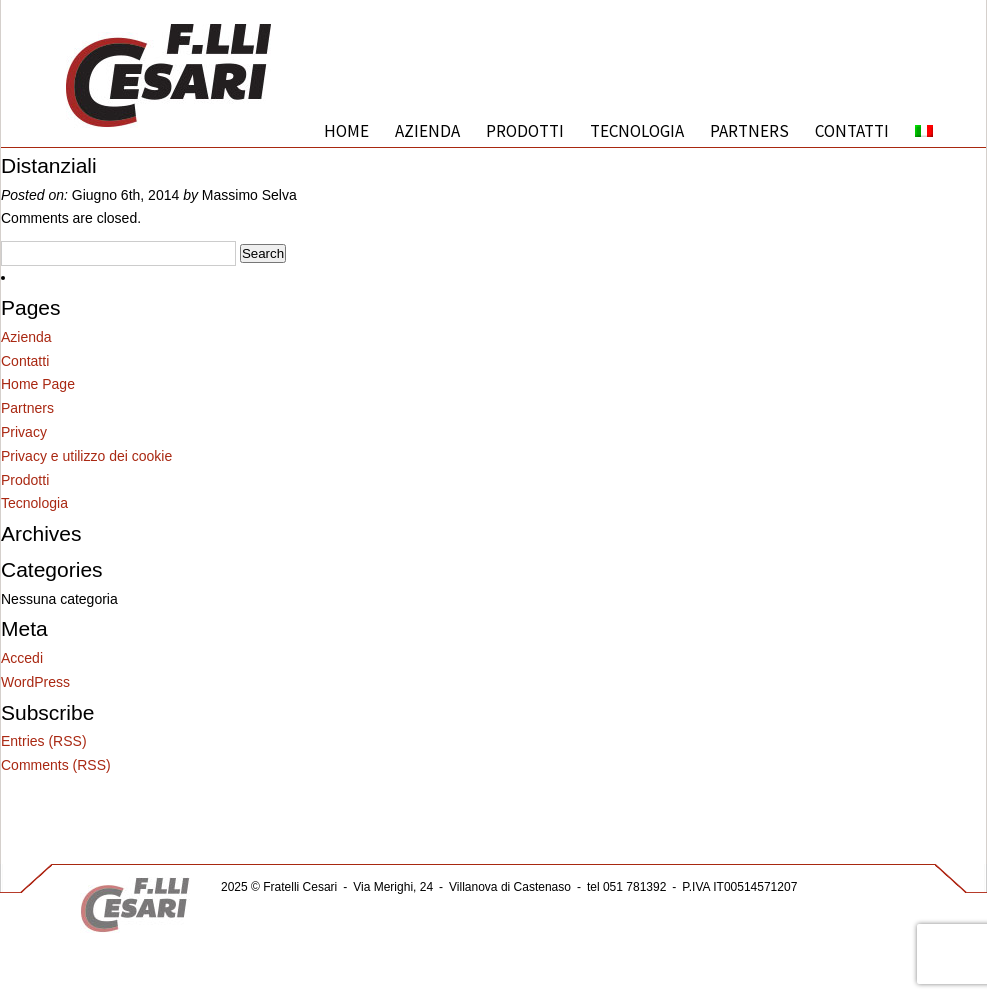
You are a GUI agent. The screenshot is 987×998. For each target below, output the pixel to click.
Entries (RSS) (44, 741)
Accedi (22, 658)
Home (346, 131)
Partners (749, 131)
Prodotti (525, 131)
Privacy (24, 432)
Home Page (38, 384)
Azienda (427, 131)
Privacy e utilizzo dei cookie (86, 456)
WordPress (35, 682)
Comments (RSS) (56, 765)
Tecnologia (637, 131)
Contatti (852, 131)
